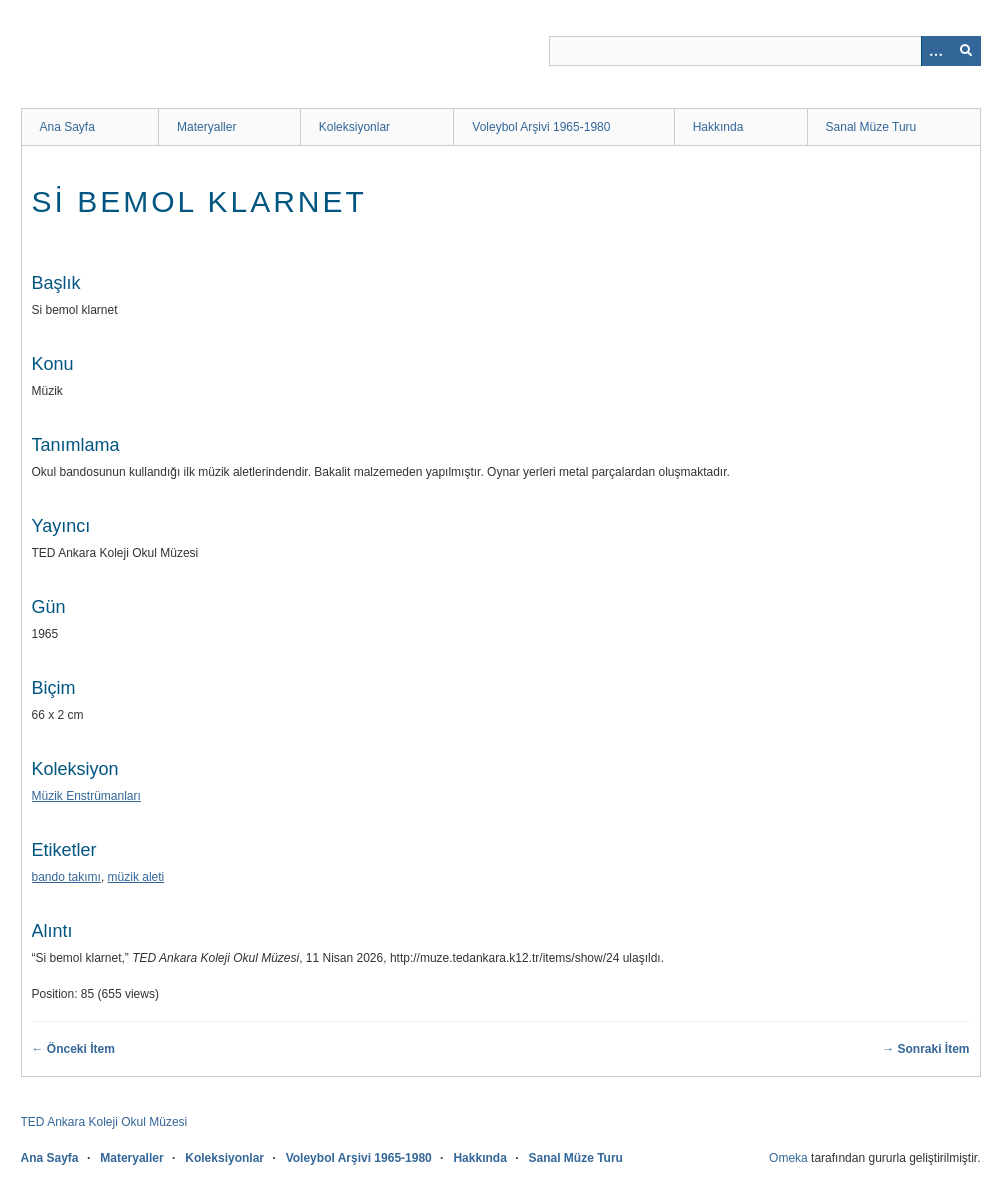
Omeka (788, 1158)
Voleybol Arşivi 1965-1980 (541, 127)
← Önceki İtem (73, 1049)
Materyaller (206, 127)
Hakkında (718, 127)
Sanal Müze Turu (871, 127)
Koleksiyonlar (354, 127)
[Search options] (936, 51)
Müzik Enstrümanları (86, 796)
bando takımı (66, 877)
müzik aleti (136, 877)
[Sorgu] (765, 51)
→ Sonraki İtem (925, 1049)
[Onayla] (966, 51)
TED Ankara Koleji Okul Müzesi (104, 1122)
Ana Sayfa (67, 127)
